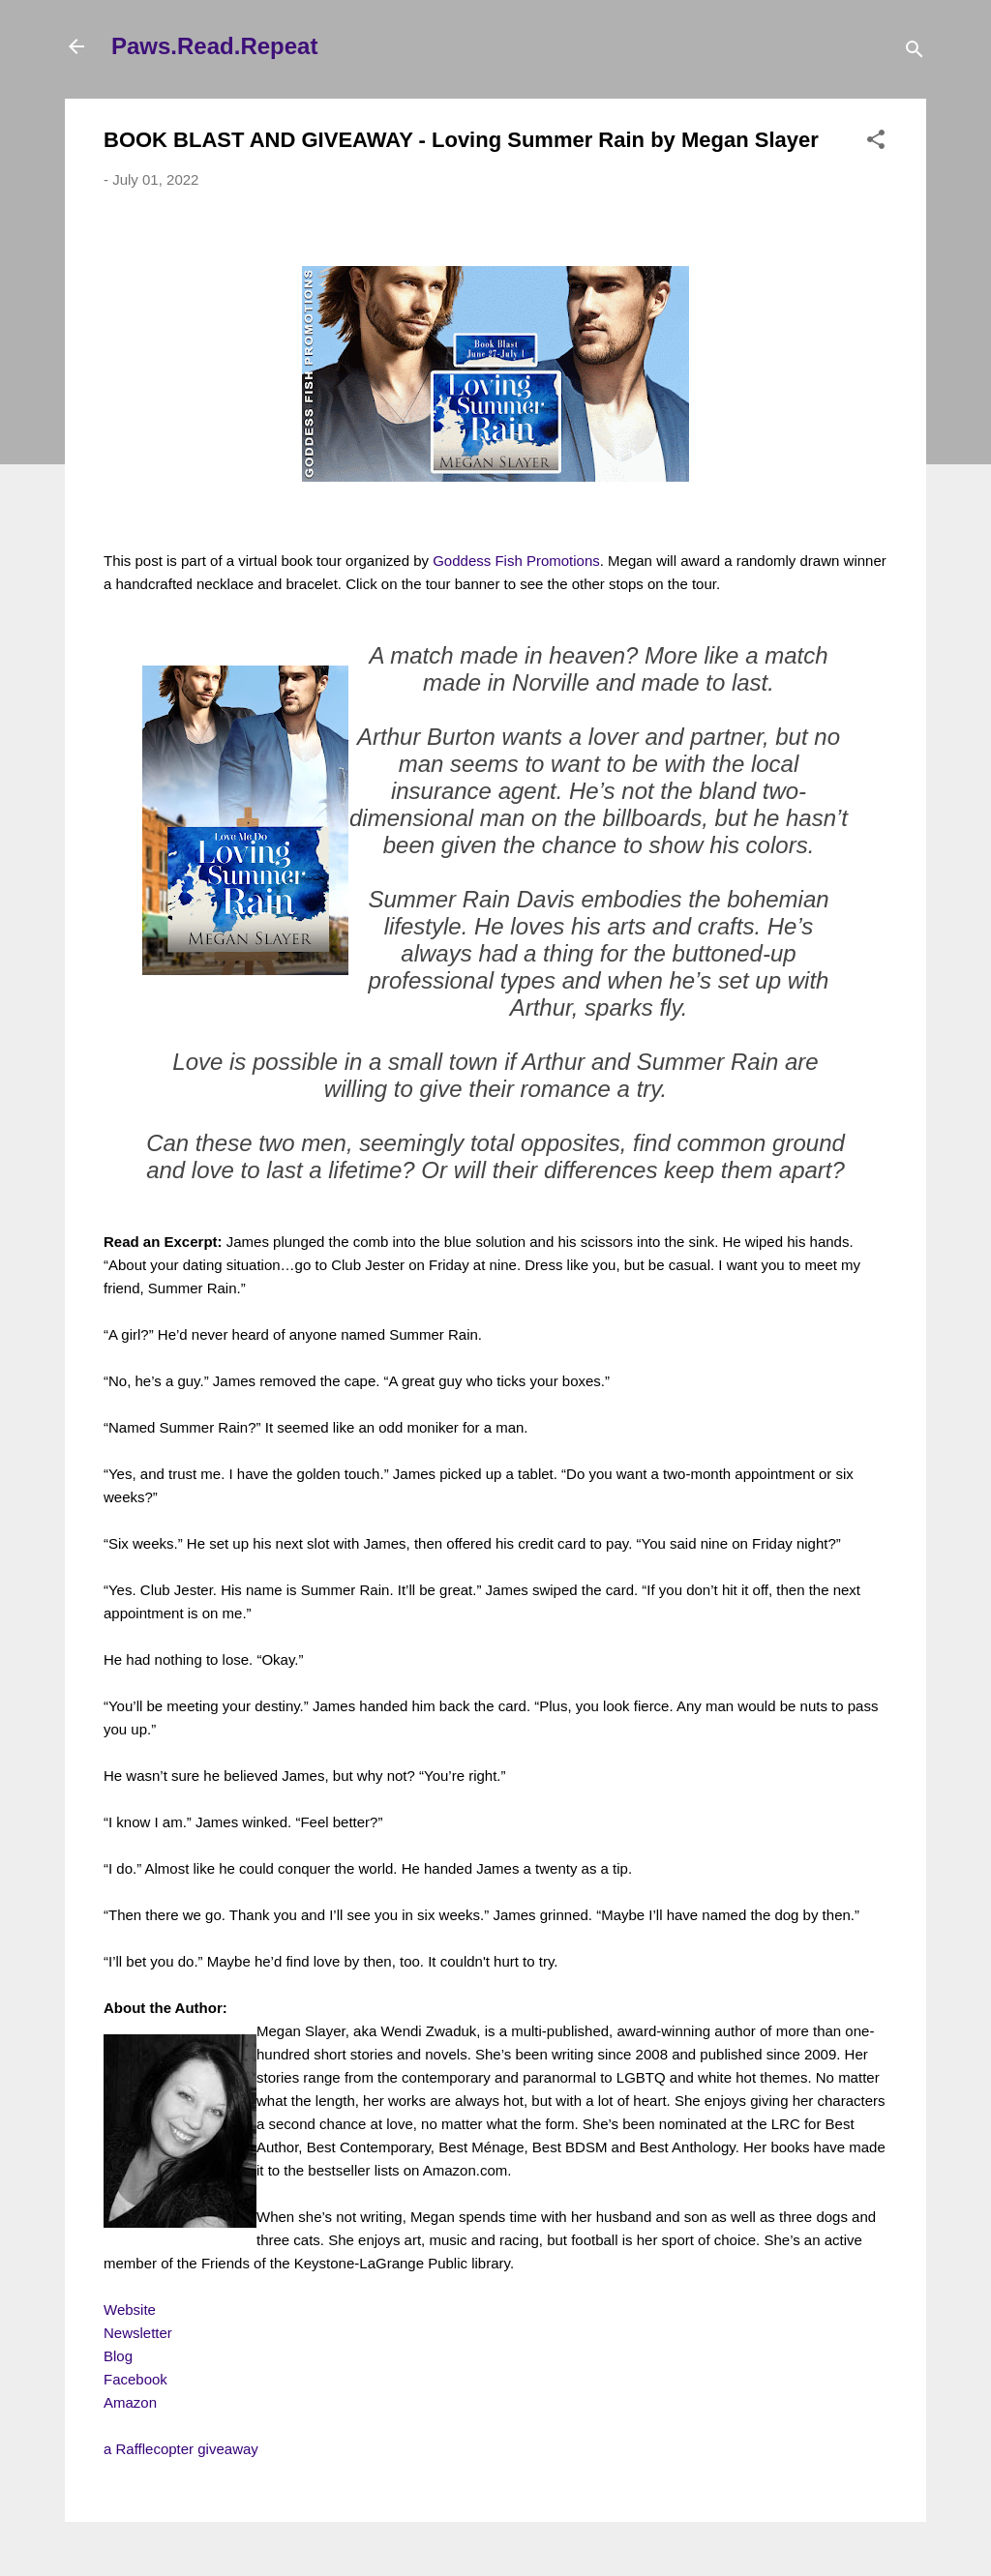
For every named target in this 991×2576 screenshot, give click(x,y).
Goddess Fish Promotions (516, 560)
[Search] (914, 52)
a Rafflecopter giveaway (181, 2449)
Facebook (135, 2379)
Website (130, 2309)
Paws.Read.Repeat (214, 46)
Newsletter (138, 2332)
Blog (118, 2356)
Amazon (130, 2402)
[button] (875, 143)
